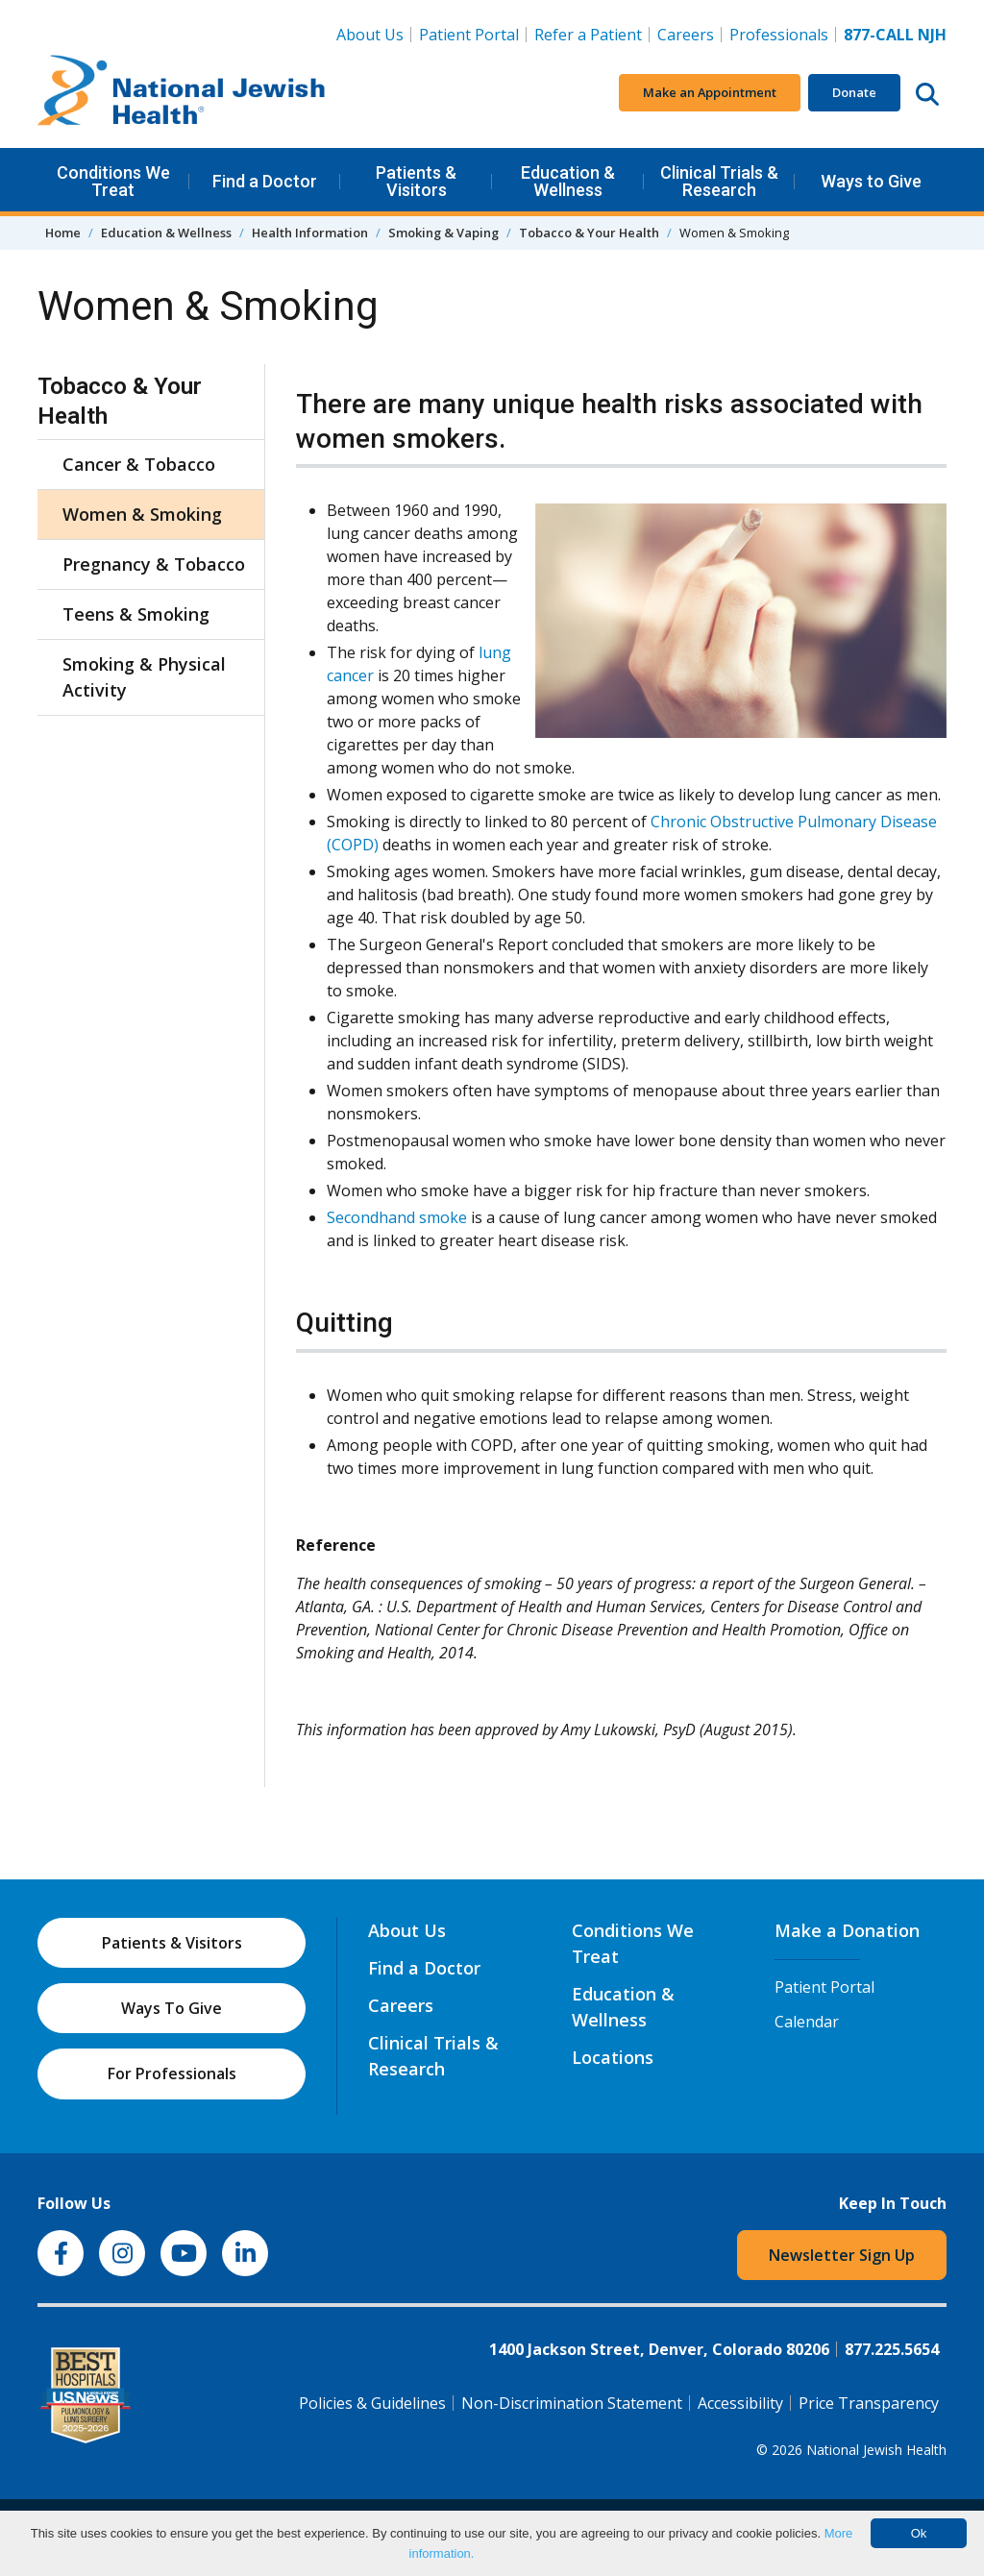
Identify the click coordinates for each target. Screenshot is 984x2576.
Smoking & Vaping (443, 232)
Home (63, 232)
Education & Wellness (568, 181)
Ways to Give (871, 181)
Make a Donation (847, 1930)
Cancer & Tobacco (138, 464)
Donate (854, 92)
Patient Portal (469, 34)
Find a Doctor (264, 181)
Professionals (778, 34)
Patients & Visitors (416, 181)
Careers (689, 33)
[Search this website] (927, 93)
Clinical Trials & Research (719, 181)
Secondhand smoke (397, 1217)
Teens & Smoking (135, 614)
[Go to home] (181, 93)
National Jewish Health (876, 2450)
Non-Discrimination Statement (571, 2403)
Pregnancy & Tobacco (153, 564)
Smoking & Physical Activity (144, 676)
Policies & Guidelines (372, 2403)
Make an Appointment (709, 92)
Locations (612, 2057)
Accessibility (740, 2403)
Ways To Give (171, 2008)
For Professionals (172, 2073)
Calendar (807, 2021)
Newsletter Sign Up (842, 2255)
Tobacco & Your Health (589, 232)
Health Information (310, 232)
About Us (370, 34)
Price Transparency (869, 2403)
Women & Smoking (142, 514)
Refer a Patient (588, 34)
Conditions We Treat (113, 181)
